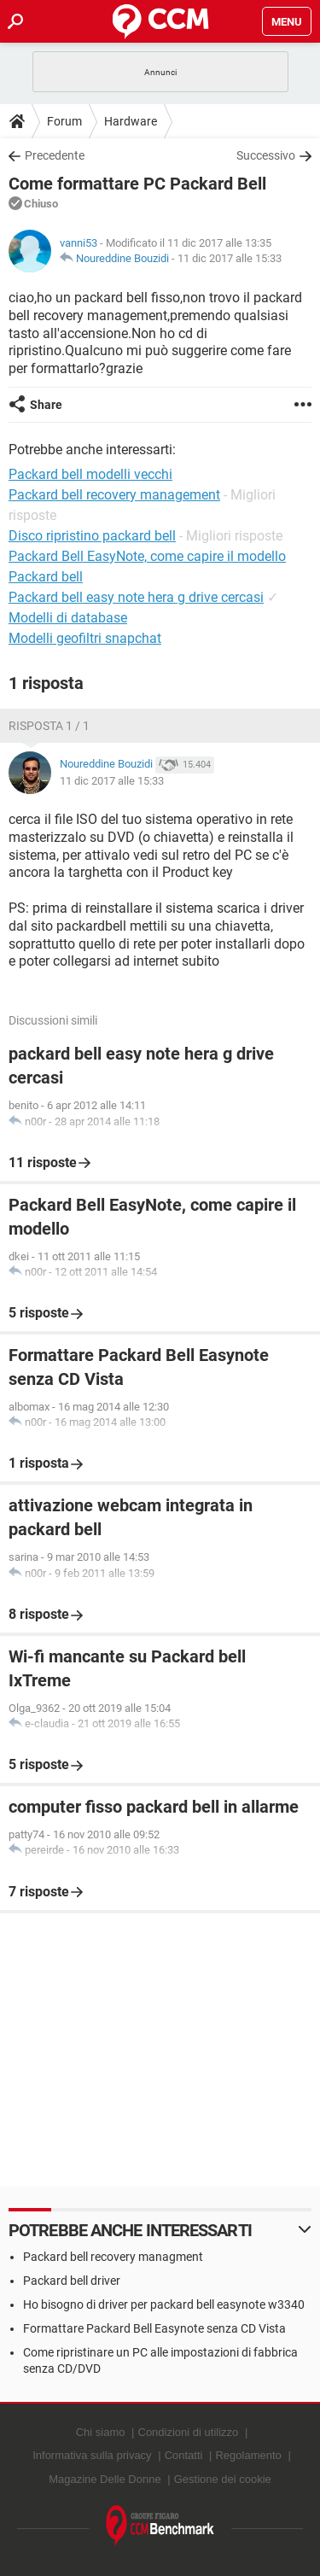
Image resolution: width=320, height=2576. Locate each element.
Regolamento (248, 2455)
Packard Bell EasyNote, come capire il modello (147, 556)
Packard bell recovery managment (113, 2256)
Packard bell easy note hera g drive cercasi (136, 597)
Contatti (184, 2455)
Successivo (265, 155)
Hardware (130, 121)
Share (46, 405)
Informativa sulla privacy (91, 2455)
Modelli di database (68, 618)
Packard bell (46, 577)
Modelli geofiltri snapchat (85, 638)
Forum (64, 121)
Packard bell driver (71, 2280)
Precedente (54, 155)
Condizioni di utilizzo (188, 2432)
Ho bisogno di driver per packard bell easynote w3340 (164, 2304)
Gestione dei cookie (222, 2479)
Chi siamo (100, 2432)
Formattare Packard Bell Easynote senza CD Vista (154, 2328)
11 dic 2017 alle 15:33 (229, 258)
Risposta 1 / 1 (49, 726)
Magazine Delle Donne (105, 2479)
